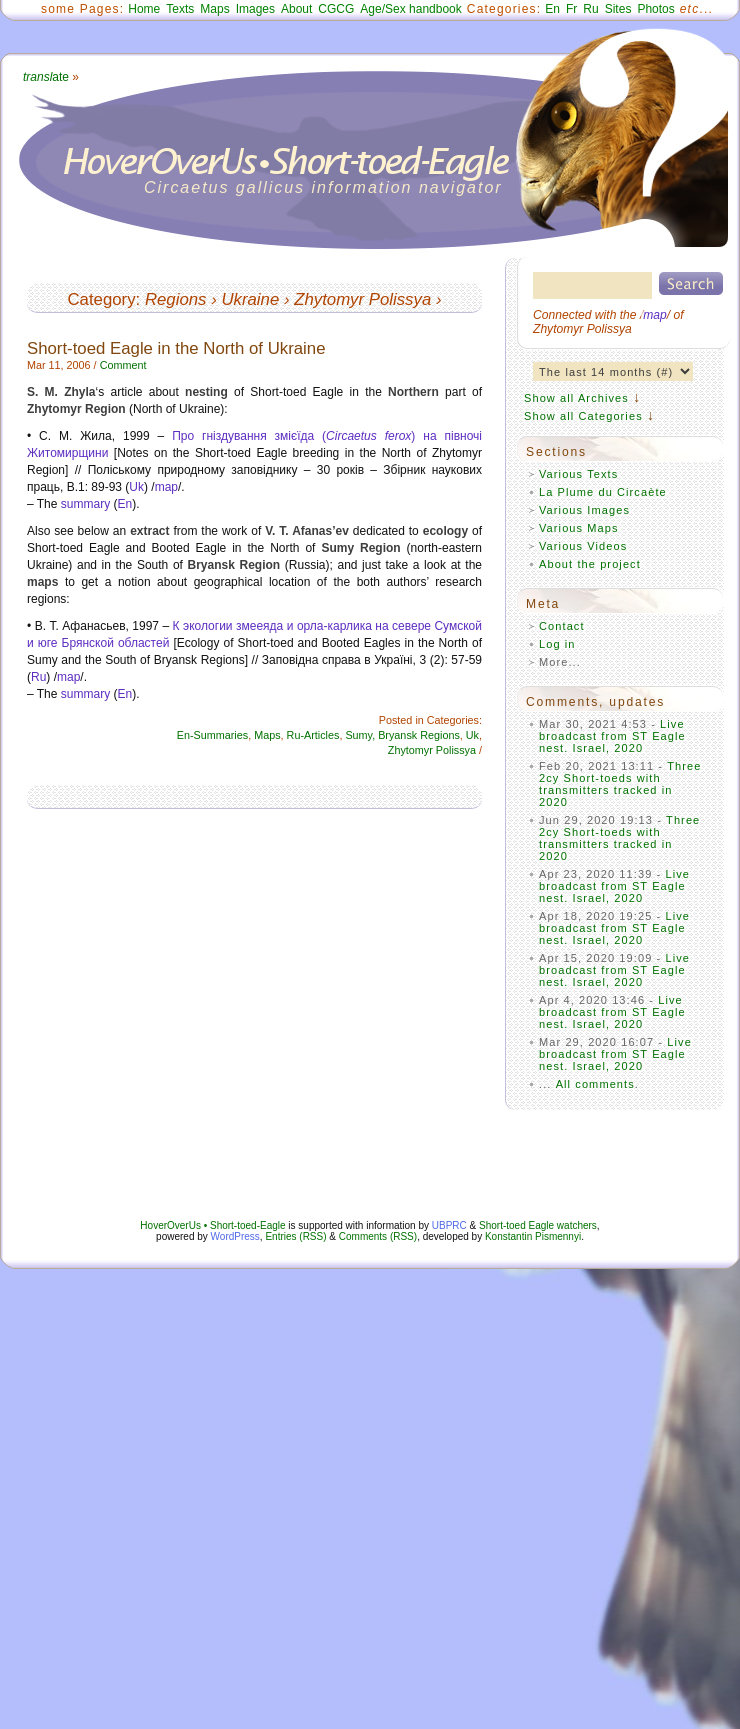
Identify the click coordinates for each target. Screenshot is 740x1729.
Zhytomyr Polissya (362, 299)
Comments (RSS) (378, 1236)
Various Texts (578, 474)
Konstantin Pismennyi (533, 1236)
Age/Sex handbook (410, 9)
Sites (618, 9)
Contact (562, 626)
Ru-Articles (313, 735)
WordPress (235, 1236)
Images (255, 9)
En (552, 9)
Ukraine (250, 299)
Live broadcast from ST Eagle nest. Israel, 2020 (612, 736)
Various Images (584, 510)
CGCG (336, 9)
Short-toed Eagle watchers (538, 1225)
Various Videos (583, 546)
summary (85, 504)
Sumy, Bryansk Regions (402, 735)
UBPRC (449, 1225)
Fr (571, 9)
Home (144, 9)
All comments (595, 1084)
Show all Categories (583, 416)
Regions (176, 299)
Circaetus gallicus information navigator (323, 187)
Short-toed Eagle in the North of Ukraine (176, 348)
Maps (214, 9)
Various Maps (579, 528)
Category (101, 299)
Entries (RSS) (295, 1236)
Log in (557, 644)
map (166, 487)
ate (46, 77)
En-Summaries (212, 735)
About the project (590, 564)
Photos (655, 9)
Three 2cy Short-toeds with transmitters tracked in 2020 (620, 784)
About (296, 9)
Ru (590, 9)
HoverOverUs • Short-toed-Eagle (212, 1225)
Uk (136, 487)
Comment (123, 365)
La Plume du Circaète (603, 492)
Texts (180, 9)
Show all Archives (576, 398)
